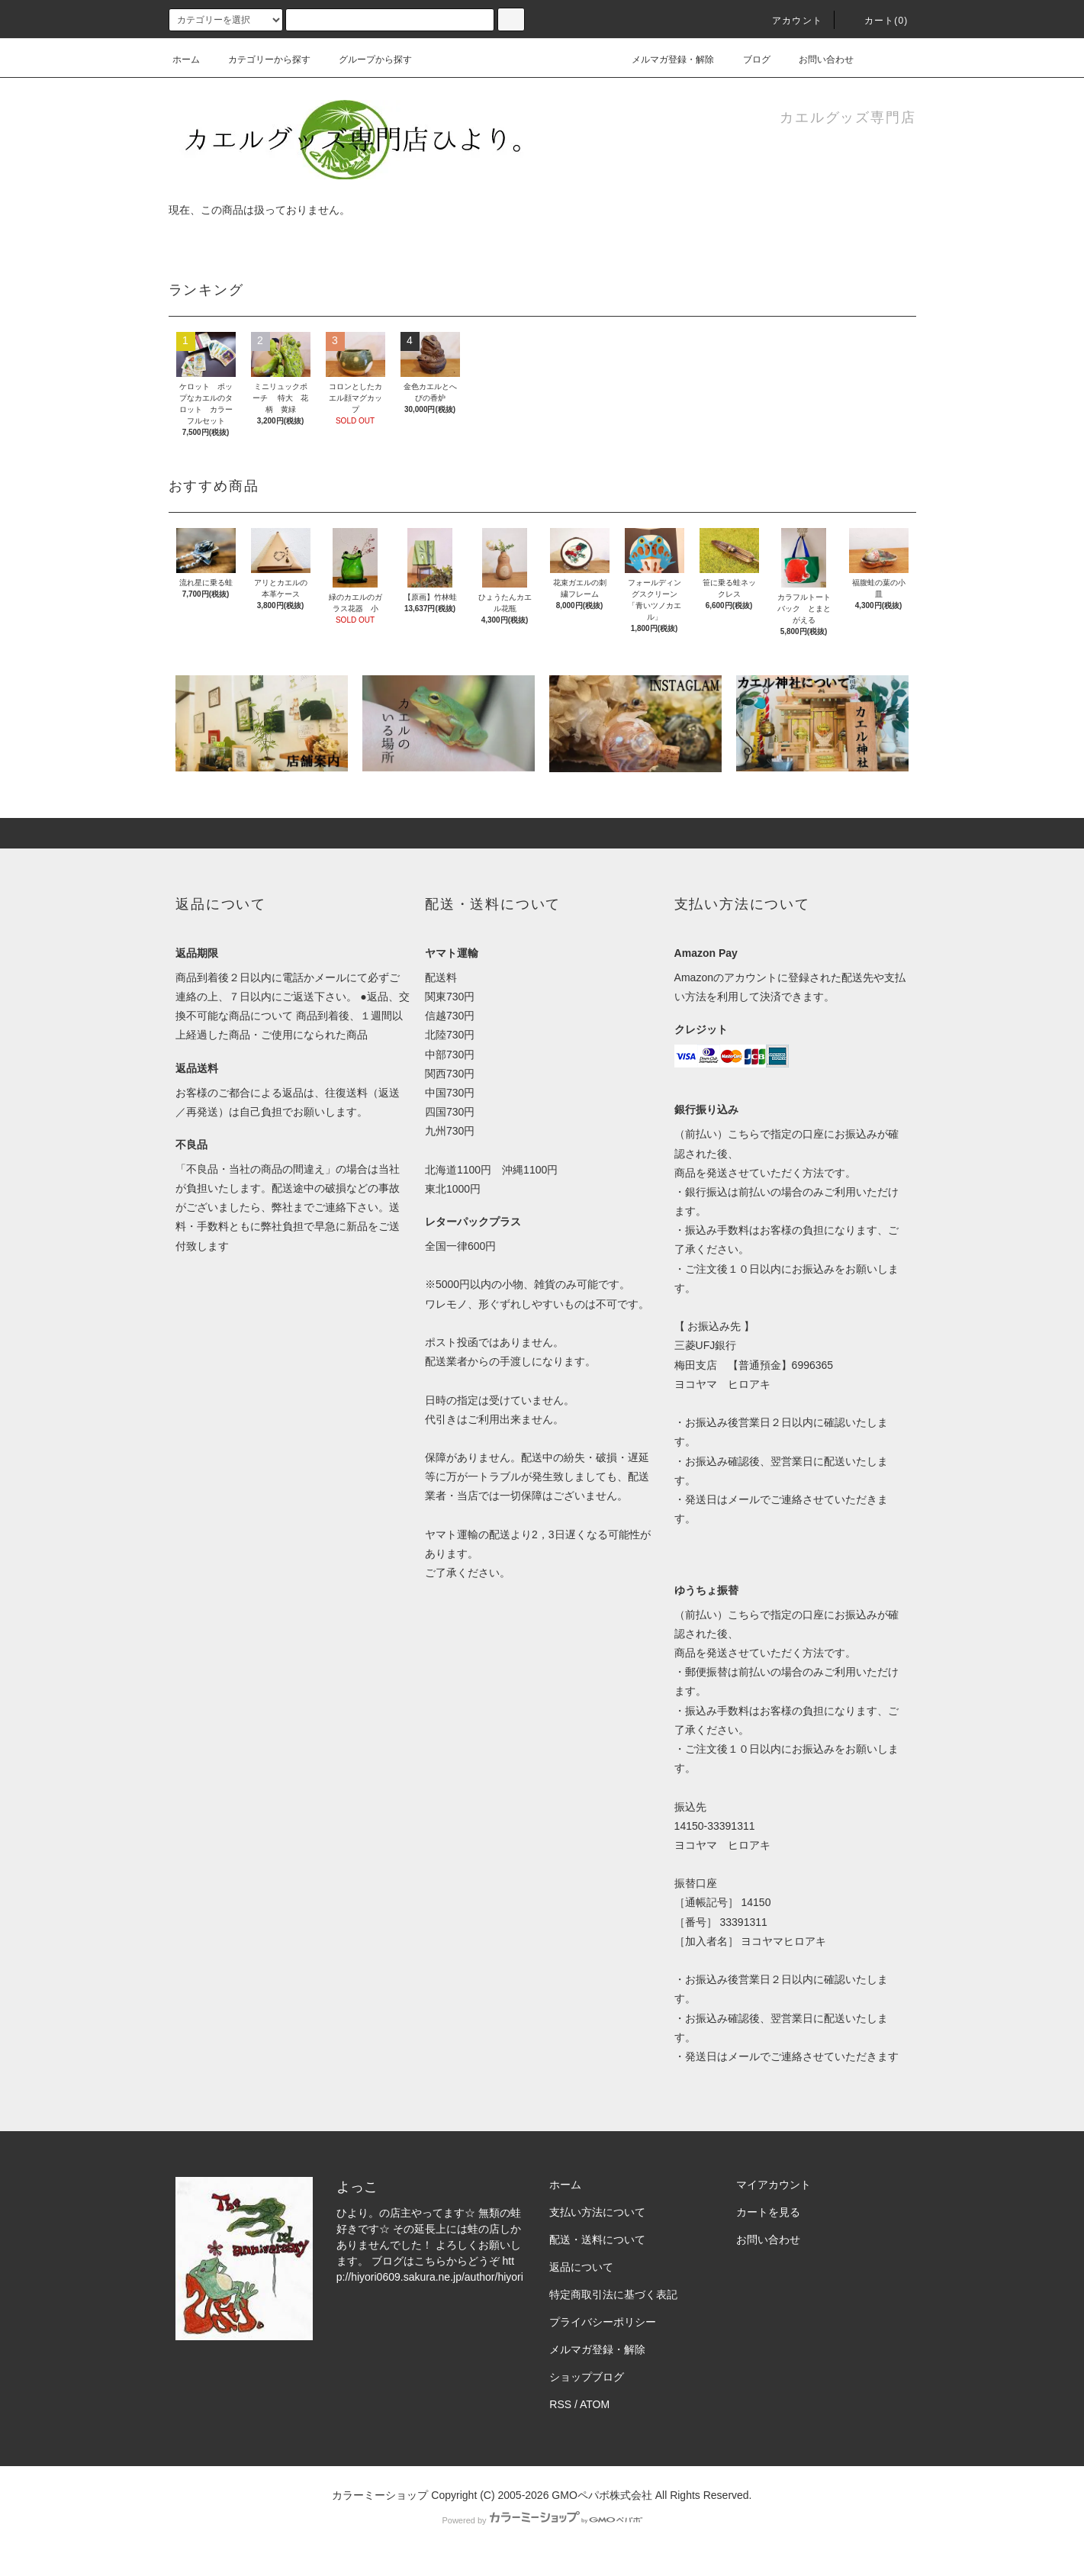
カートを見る (768, 2212)
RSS (560, 2404)
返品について (581, 2267)
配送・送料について (597, 2239)
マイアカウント (773, 2184)
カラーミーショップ (380, 2495)
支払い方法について (597, 2212)
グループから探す (366, 59)
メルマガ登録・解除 (663, 59)
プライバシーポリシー (602, 2322)
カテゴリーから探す (260, 59)
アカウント (788, 20)
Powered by (542, 2520)
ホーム (186, 59)
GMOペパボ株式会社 (601, 2495)
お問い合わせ (817, 59)
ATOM (595, 2404)
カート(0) (877, 20)
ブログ (756, 59)
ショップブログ (586, 2377)
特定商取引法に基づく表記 (613, 2294)
